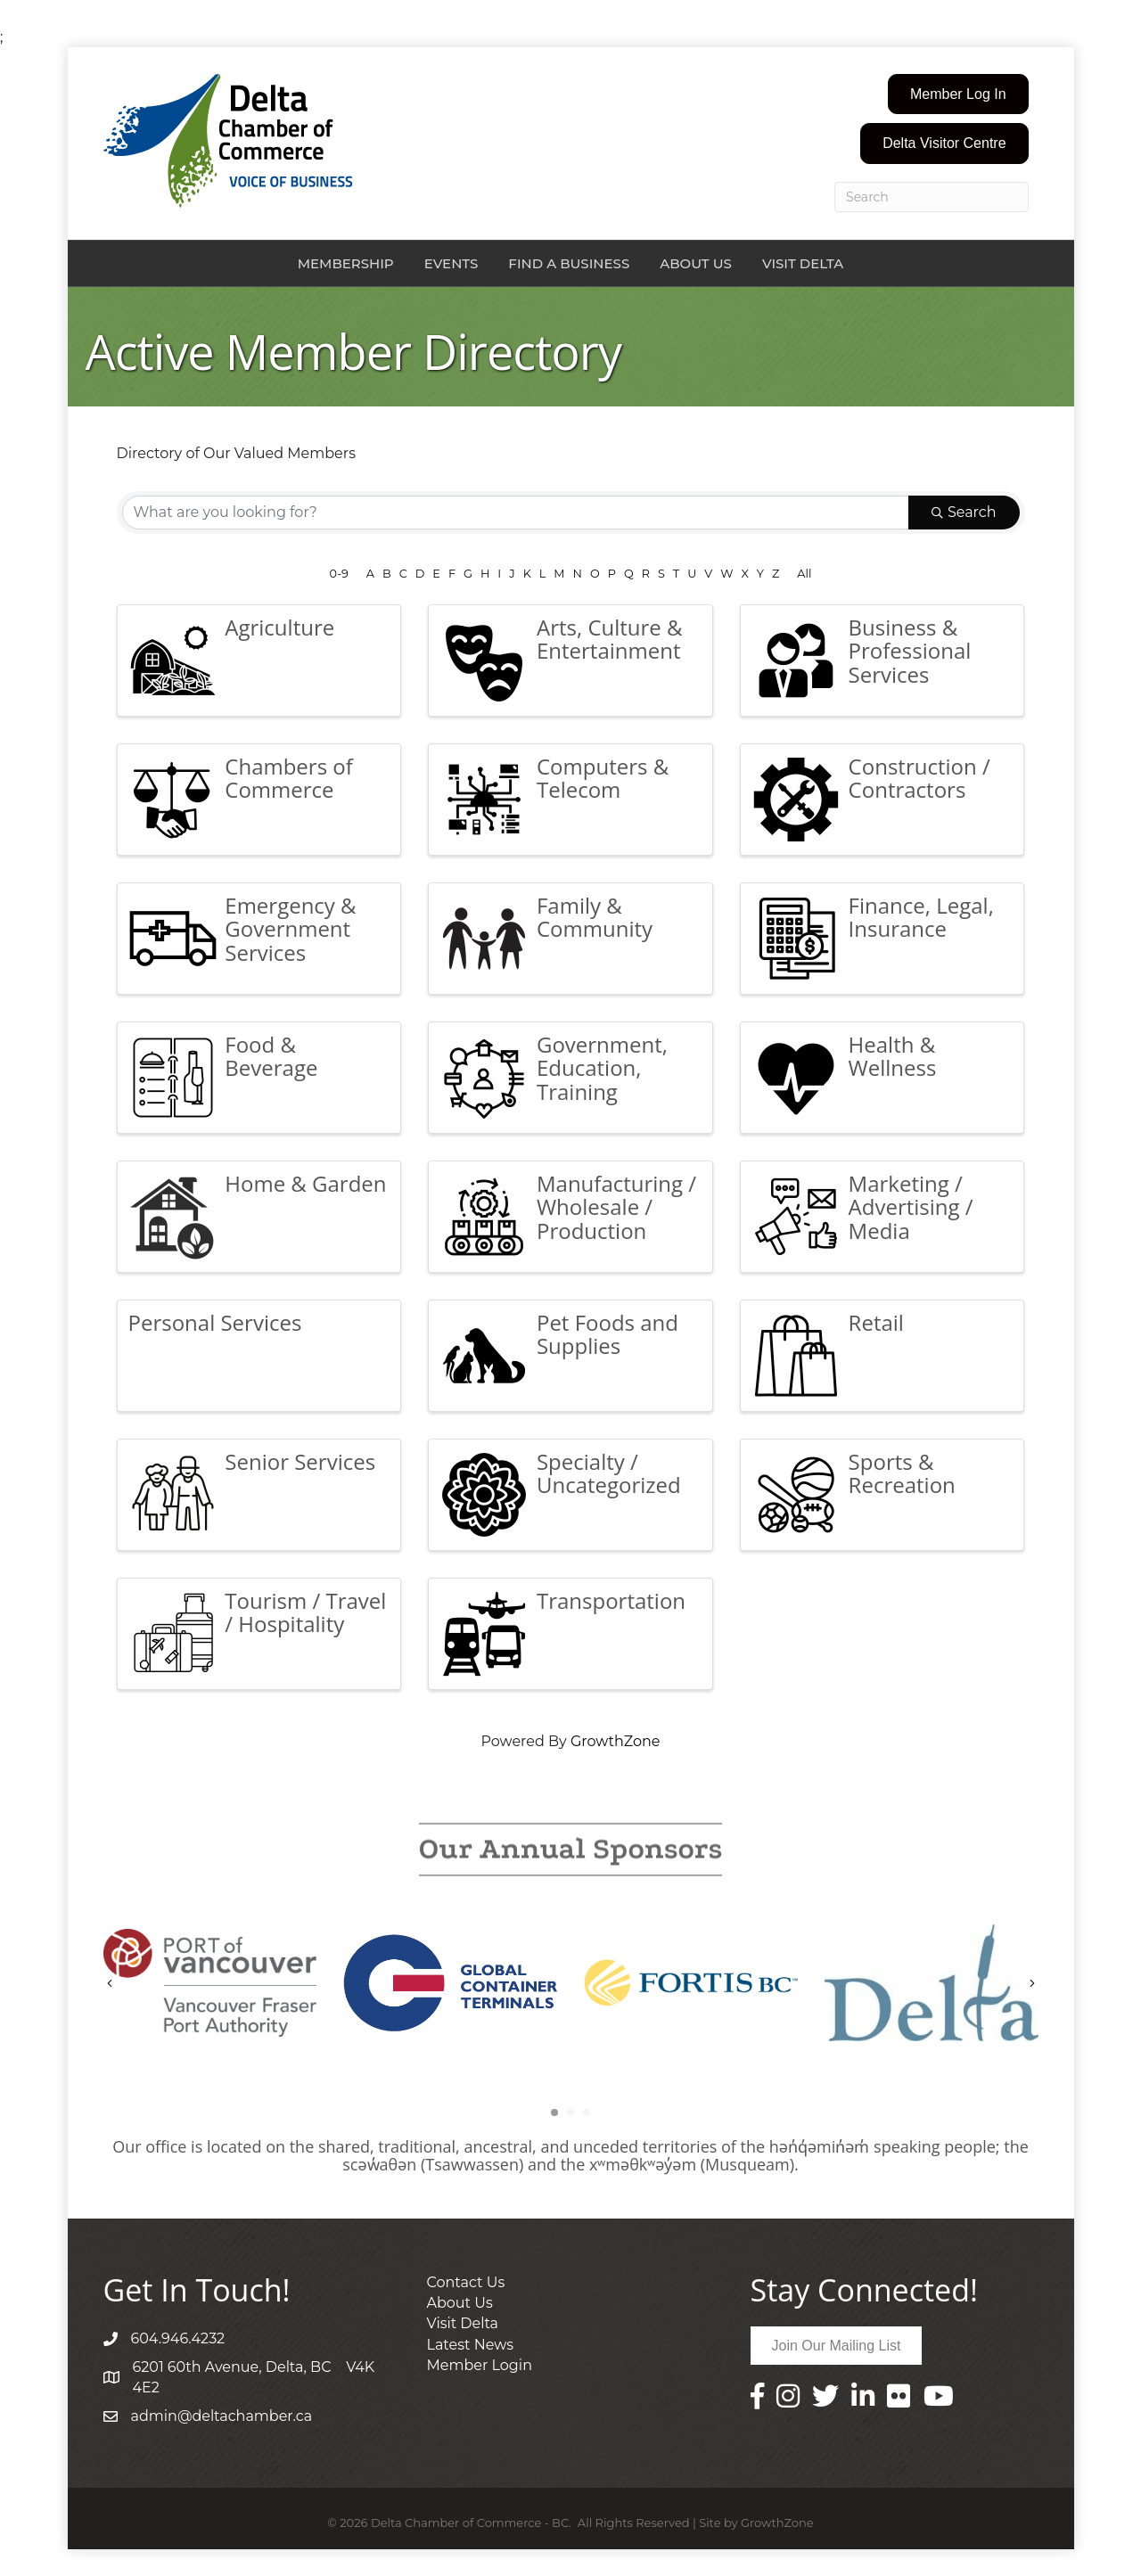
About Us (696, 263)
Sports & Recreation (902, 1473)
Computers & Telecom (603, 777)
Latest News (470, 2344)
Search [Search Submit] (964, 512)
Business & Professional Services (910, 650)
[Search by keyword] (515, 512)
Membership (346, 263)
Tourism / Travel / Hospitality (305, 1612)
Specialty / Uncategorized (609, 1473)
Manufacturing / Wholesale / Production (616, 1207)
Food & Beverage (271, 1056)
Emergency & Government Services (290, 928)
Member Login (479, 2365)
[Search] (931, 197)
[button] (958, 94)
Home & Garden (305, 1183)
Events (451, 263)
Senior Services (300, 1461)
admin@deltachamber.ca (222, 2416)
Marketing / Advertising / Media (911, 1207)
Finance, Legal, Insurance (921, 916)
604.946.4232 (178, 2338)
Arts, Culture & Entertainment (610, 638)
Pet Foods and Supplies (607, 1334)
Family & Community (595, 916)
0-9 (339, 573)
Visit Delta (802, 263)
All (804, 573)
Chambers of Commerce (289, 777)
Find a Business (568, 263)
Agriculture (279, 627)
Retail (876, 1322)
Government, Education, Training (602, 1068)
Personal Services (215, 1322)
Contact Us (466, 2282)
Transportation (611, 1600)
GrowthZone (615, 1741)
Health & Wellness (893, 1056)
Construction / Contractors (919, 777)
